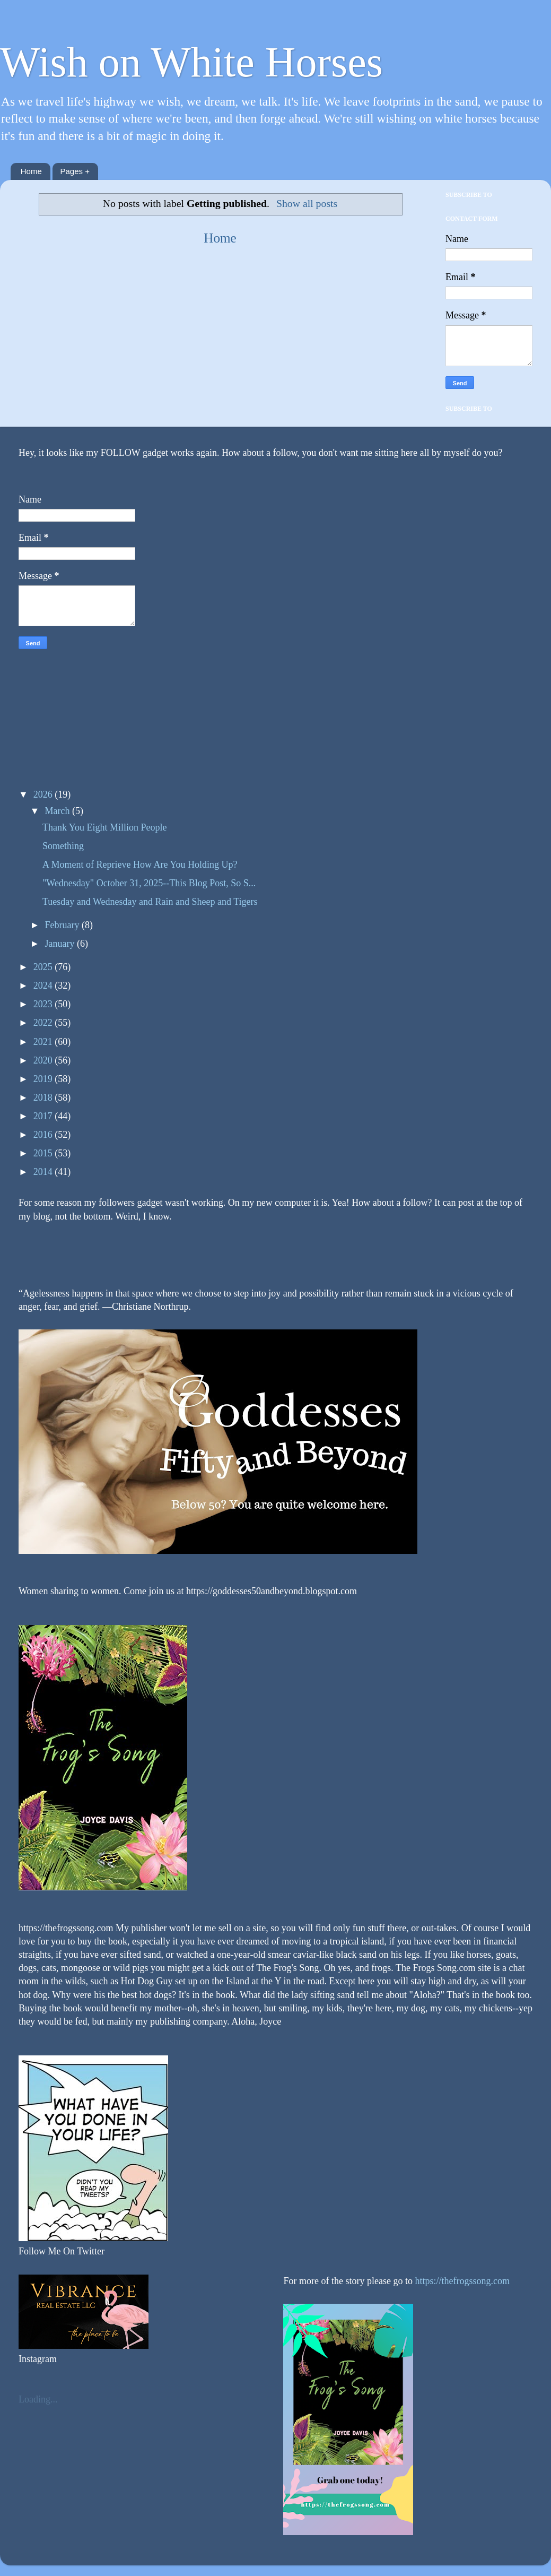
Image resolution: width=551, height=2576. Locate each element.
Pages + (75, 171)
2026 (44, 794)
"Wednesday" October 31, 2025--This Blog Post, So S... (149, 883)
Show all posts (306, 203)
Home (31, 171)
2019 (44, 1079)
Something (63, 846)
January (60, 943)
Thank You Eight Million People (104, 827)
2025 (44, 967)
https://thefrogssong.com (461, 2281)
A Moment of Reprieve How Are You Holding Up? (139, 864)
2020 (44, 1060)
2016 (44, 1134)
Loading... (38, 2399)
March (58, 811)
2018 (44, 1097)
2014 (44, 1171)
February (63, 925)
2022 (44, 1022)
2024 (44, 985)
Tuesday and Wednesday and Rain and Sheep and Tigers (150, 901)
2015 (44, 1153)
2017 (44, 1116)
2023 (44, 1004)
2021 (44, 1041)
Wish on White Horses (191, 62)
